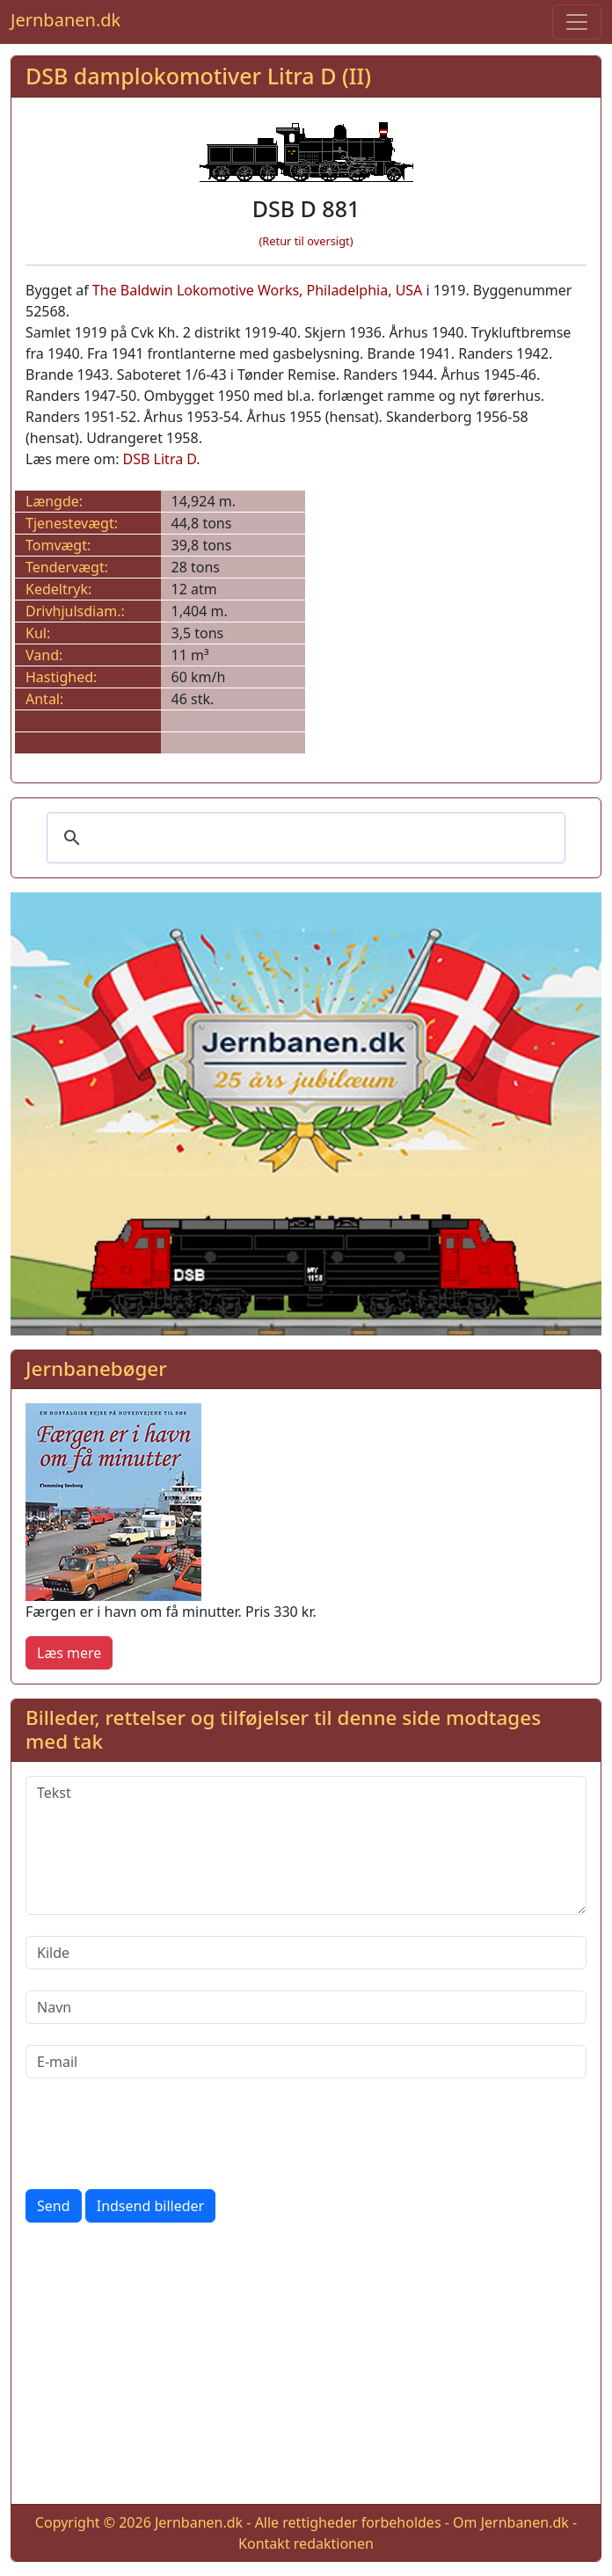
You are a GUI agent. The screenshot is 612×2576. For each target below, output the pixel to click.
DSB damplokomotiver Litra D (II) (198, 76)
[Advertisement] (306, 2367)
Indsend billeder (150, 2206)
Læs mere (69, 1653)
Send (53, 2206)
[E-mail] (306, 2061)
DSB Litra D (160, 459)
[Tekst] (306, 1845)
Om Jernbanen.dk (511, 2522)
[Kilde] (306, 1952)
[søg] (303, 837)
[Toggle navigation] (576, 22)
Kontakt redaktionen (306, 2543)
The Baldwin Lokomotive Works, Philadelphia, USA (257, 290)
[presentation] (159, 2133)
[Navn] (306, 2007)
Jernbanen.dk (65, 20)
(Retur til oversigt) (306, 241)
